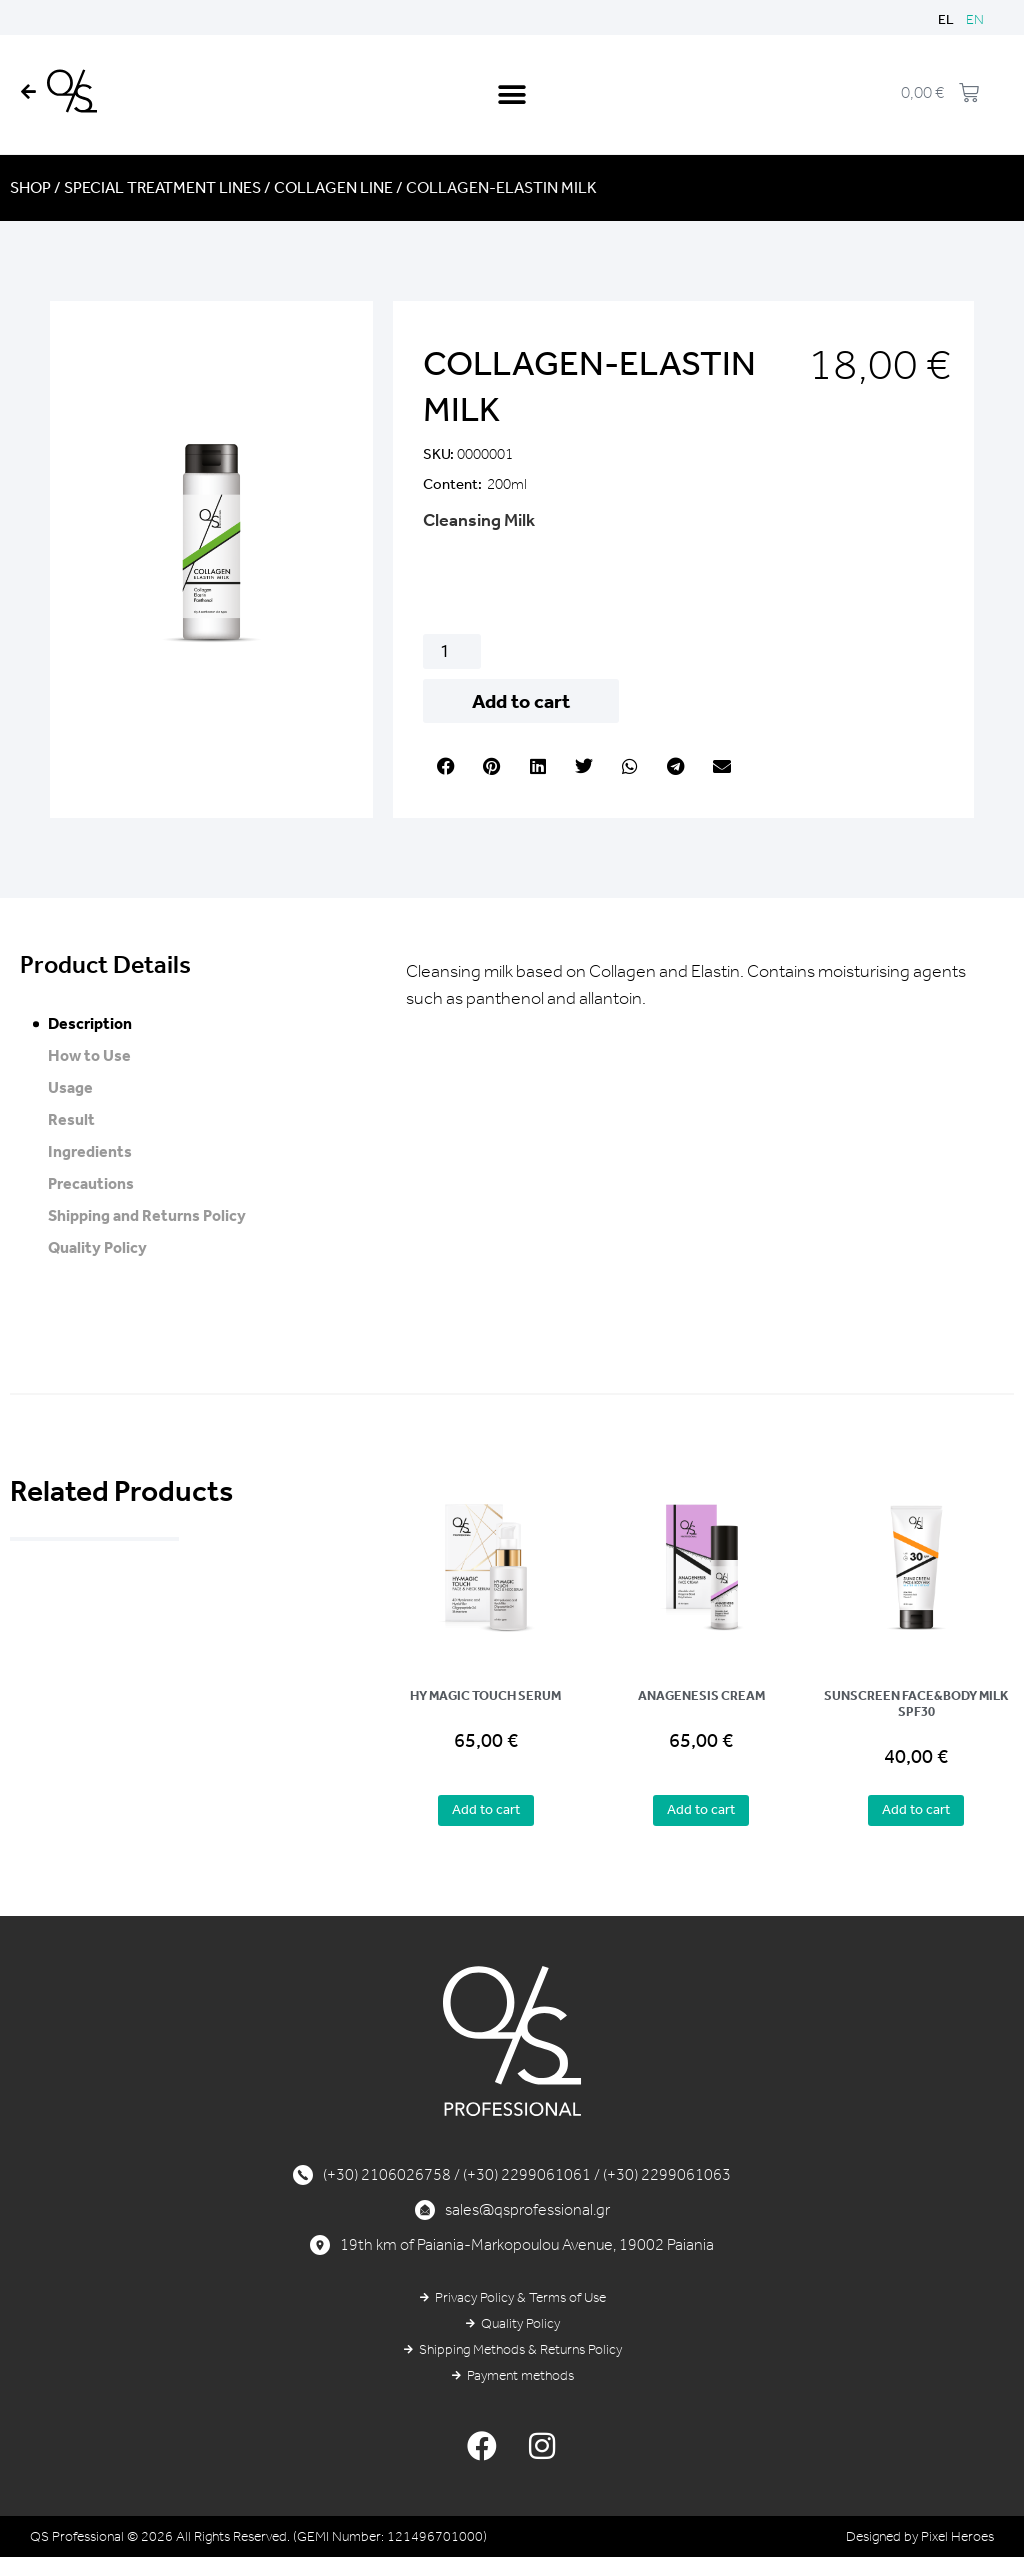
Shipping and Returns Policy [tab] (147, 1215)
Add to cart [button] (486, 1809)
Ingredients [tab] (90, 1151)
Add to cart (521, 701)
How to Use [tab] (89, 1055)
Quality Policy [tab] (97, 1247)
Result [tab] (71, 1119)
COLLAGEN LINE (333, 187)
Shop (30, 187)
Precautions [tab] (91, 1183)
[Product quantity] (452, 651)
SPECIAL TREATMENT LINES (162, 187)
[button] (511, 94)
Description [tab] (90, 1023)
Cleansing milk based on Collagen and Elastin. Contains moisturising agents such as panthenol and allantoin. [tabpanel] (686, 984)
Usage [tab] (70, 1087)
